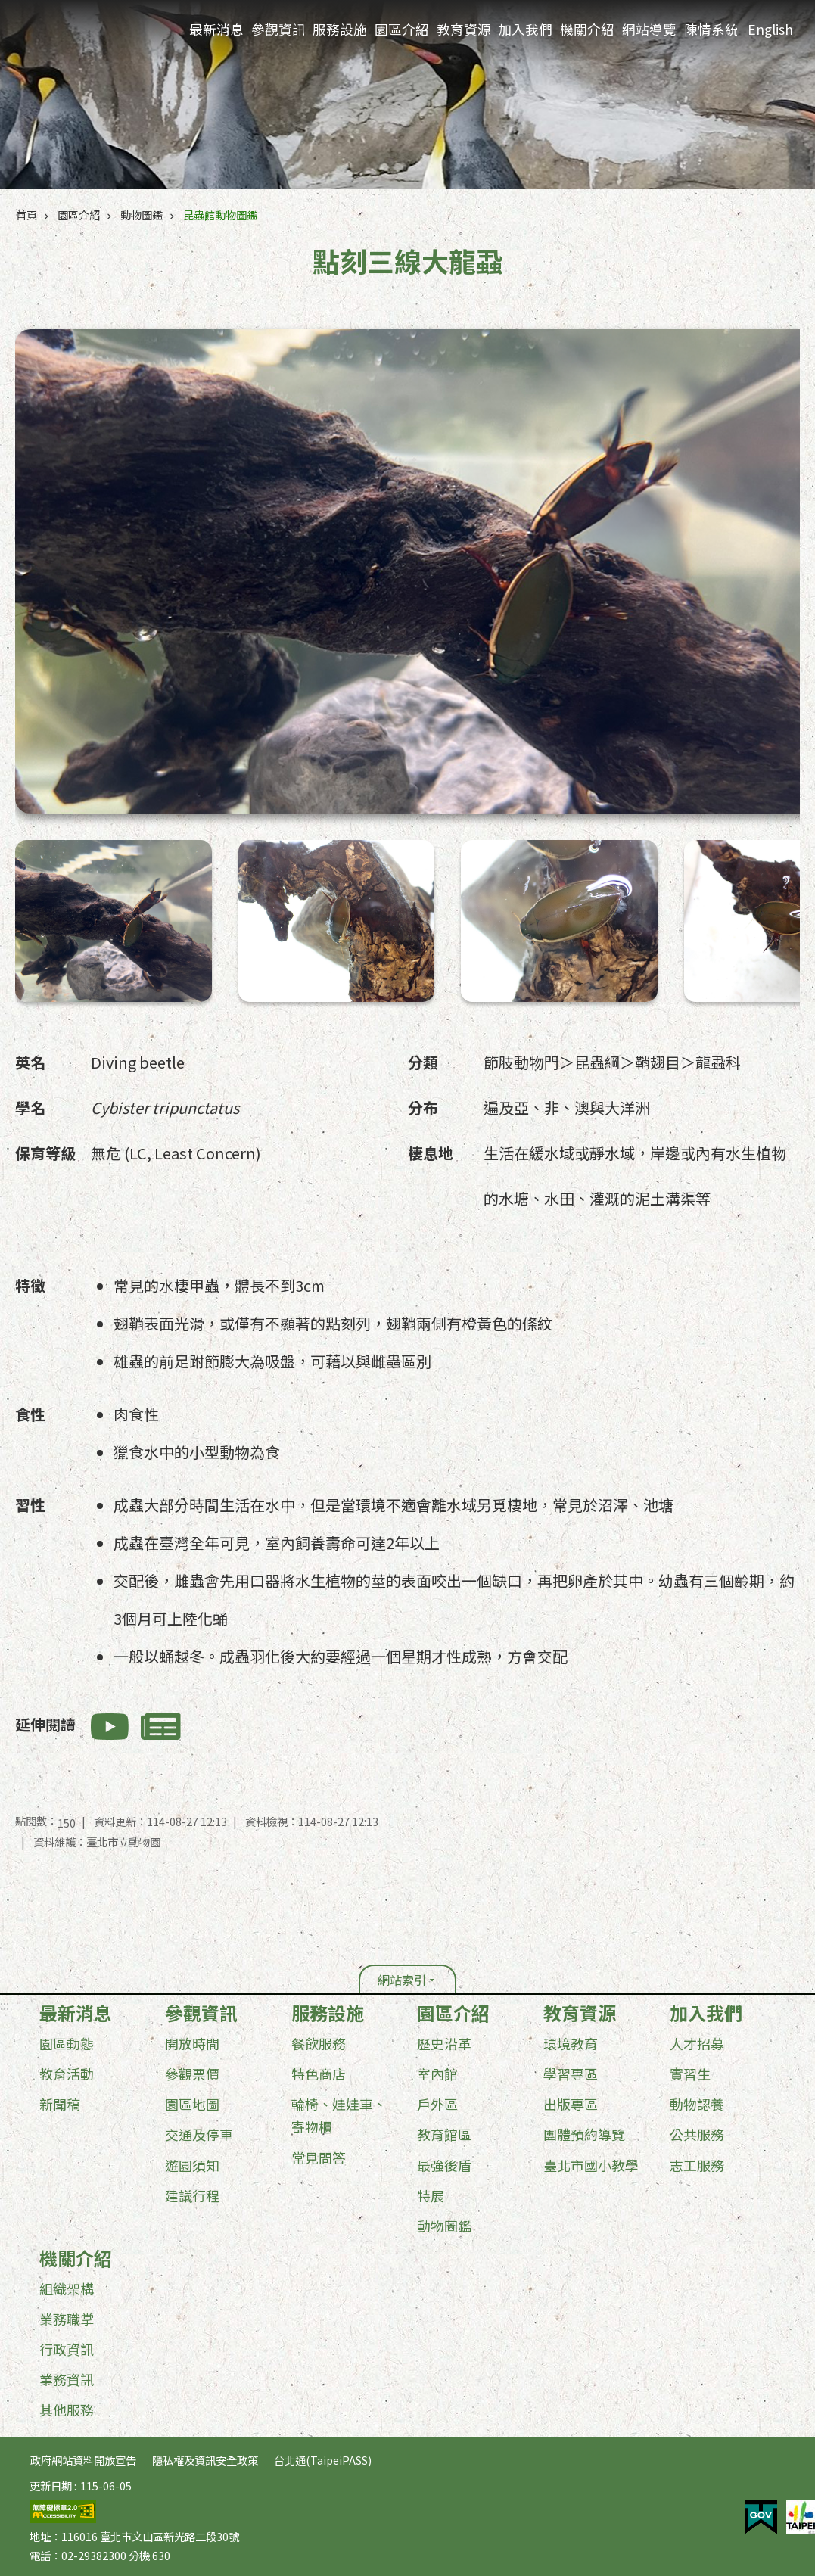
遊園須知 (192, 2165)
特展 (430, 2195)
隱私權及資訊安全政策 (205, 2460)
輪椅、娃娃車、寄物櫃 (339, 2115)
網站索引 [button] (402, 1980)
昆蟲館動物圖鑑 (220, 214)
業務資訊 (66, 2379)
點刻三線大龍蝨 (68, 855)
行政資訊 (66, 2349)
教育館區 (444, 2134)
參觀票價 (192, 2073)
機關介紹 (587, 29)
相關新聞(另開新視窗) (161, 1726)
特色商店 (318, 2073)
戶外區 (437, 2104)
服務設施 (339, 29)
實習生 (690, 2073)
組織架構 (66, 2288)
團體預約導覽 (584, 2134)
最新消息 (216, 29)
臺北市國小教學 (591, 2165)
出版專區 (570, 2104)
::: (4, 2005)
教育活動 (66, 2073)
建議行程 (192, 2195)
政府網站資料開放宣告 (83, 2460)
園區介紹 (401, 29)
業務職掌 (66, 2319)
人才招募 (697, 2043)
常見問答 (318, 2157)
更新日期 (51, 2486)
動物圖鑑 (141, 214)
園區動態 (66, 2043)
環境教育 (570, 2043)
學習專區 (570, 2073)
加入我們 (525, 29)
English (770, 29)
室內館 (437, 2073)
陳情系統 (711, 29)
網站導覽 (649, 29)
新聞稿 (59, 2104)
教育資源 (463, 29)
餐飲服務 (318, 2043)
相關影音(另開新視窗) (110, 1726)
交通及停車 (199, 2134)
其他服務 (66, 2409)
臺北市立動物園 (91, 31)
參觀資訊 (278, 29)
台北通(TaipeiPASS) (323, 2460)
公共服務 (697, 2134)
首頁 (26, 214)
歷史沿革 (444, 2043)
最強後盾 (444, 2165)
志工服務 (697, 2165)
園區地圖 (192, 2104)
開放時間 (192, 2043)
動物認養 (697, 2104)
